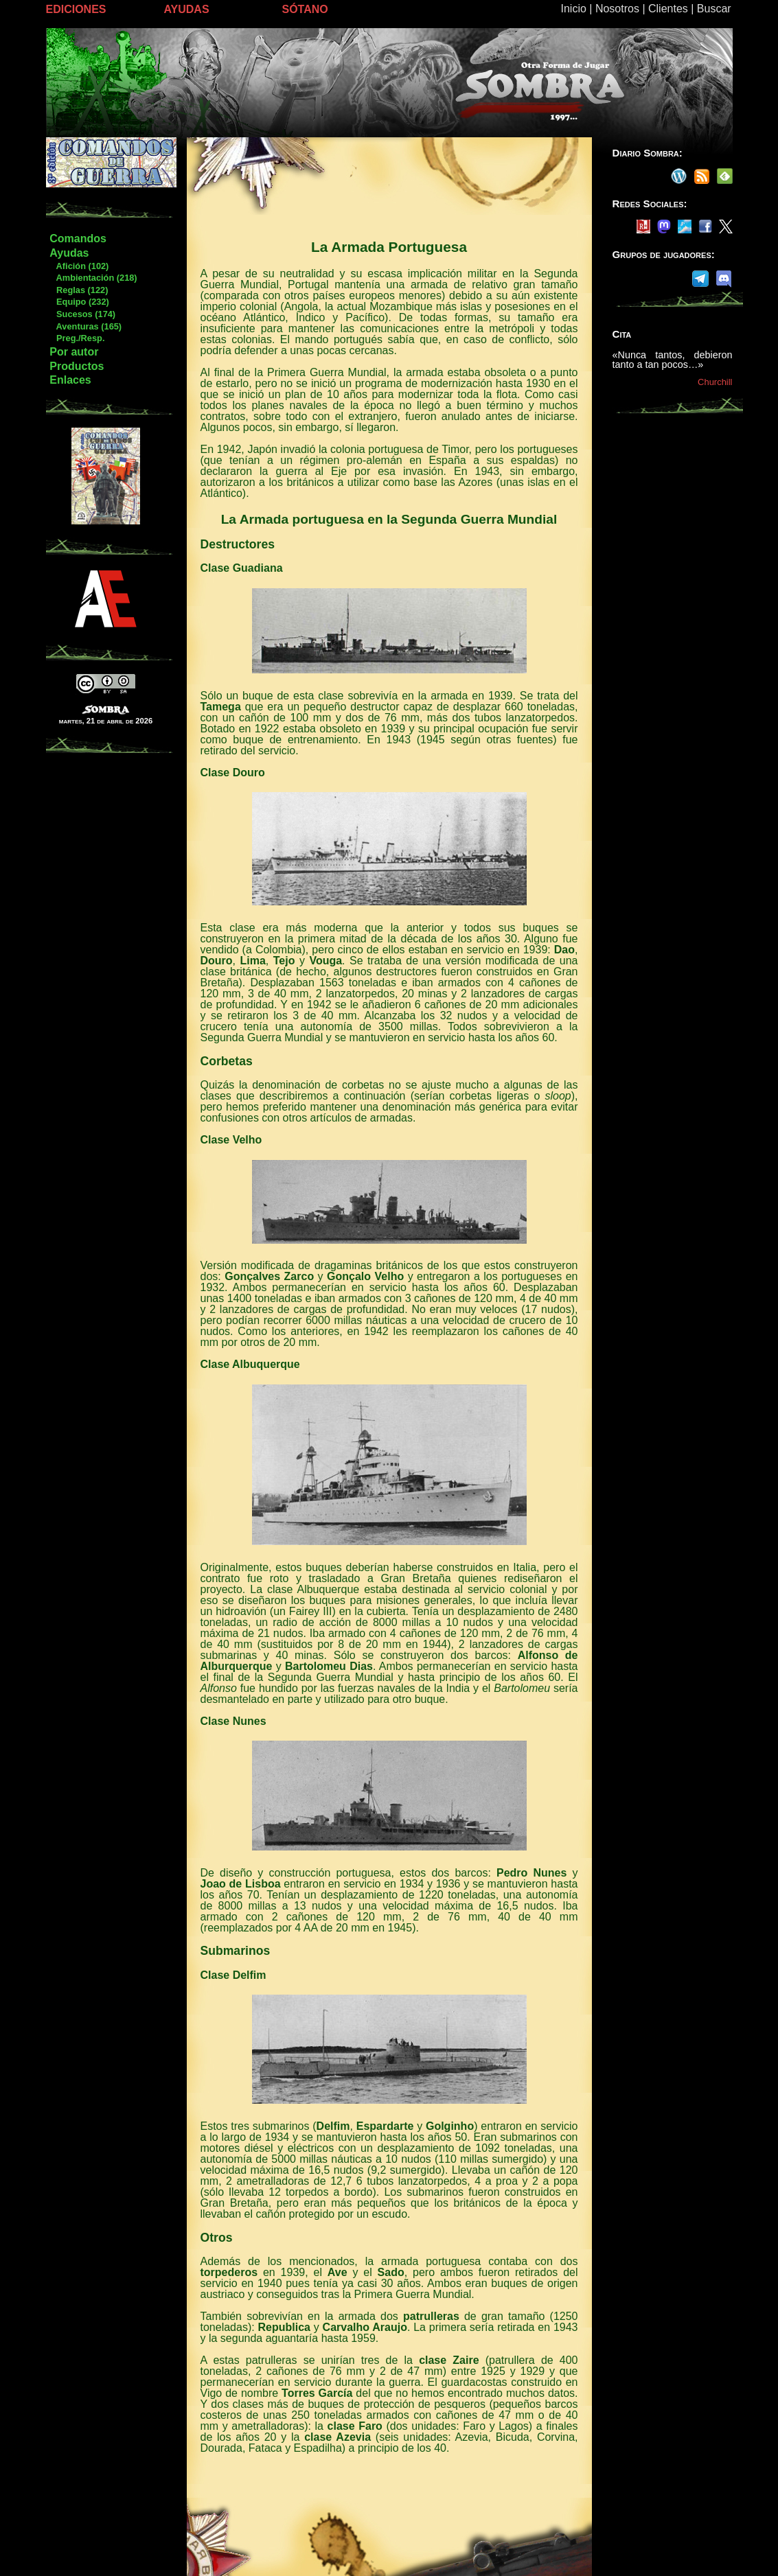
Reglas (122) (78, 290)
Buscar (714, 8)
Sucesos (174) (82, 314)
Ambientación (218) (93, 277)
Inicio (573, 8)
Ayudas (69, 253)
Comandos (77, 238)
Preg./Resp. (76, 338)
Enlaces (70, 380)
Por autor (73, 352)
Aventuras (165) (85, 326)
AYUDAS (186, 9)
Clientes (668, 8)
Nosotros (617, 8)
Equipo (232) (78, 302)
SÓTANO (305, 9)
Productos (76, 366)
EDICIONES (76, 9)
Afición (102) (78, 266)
